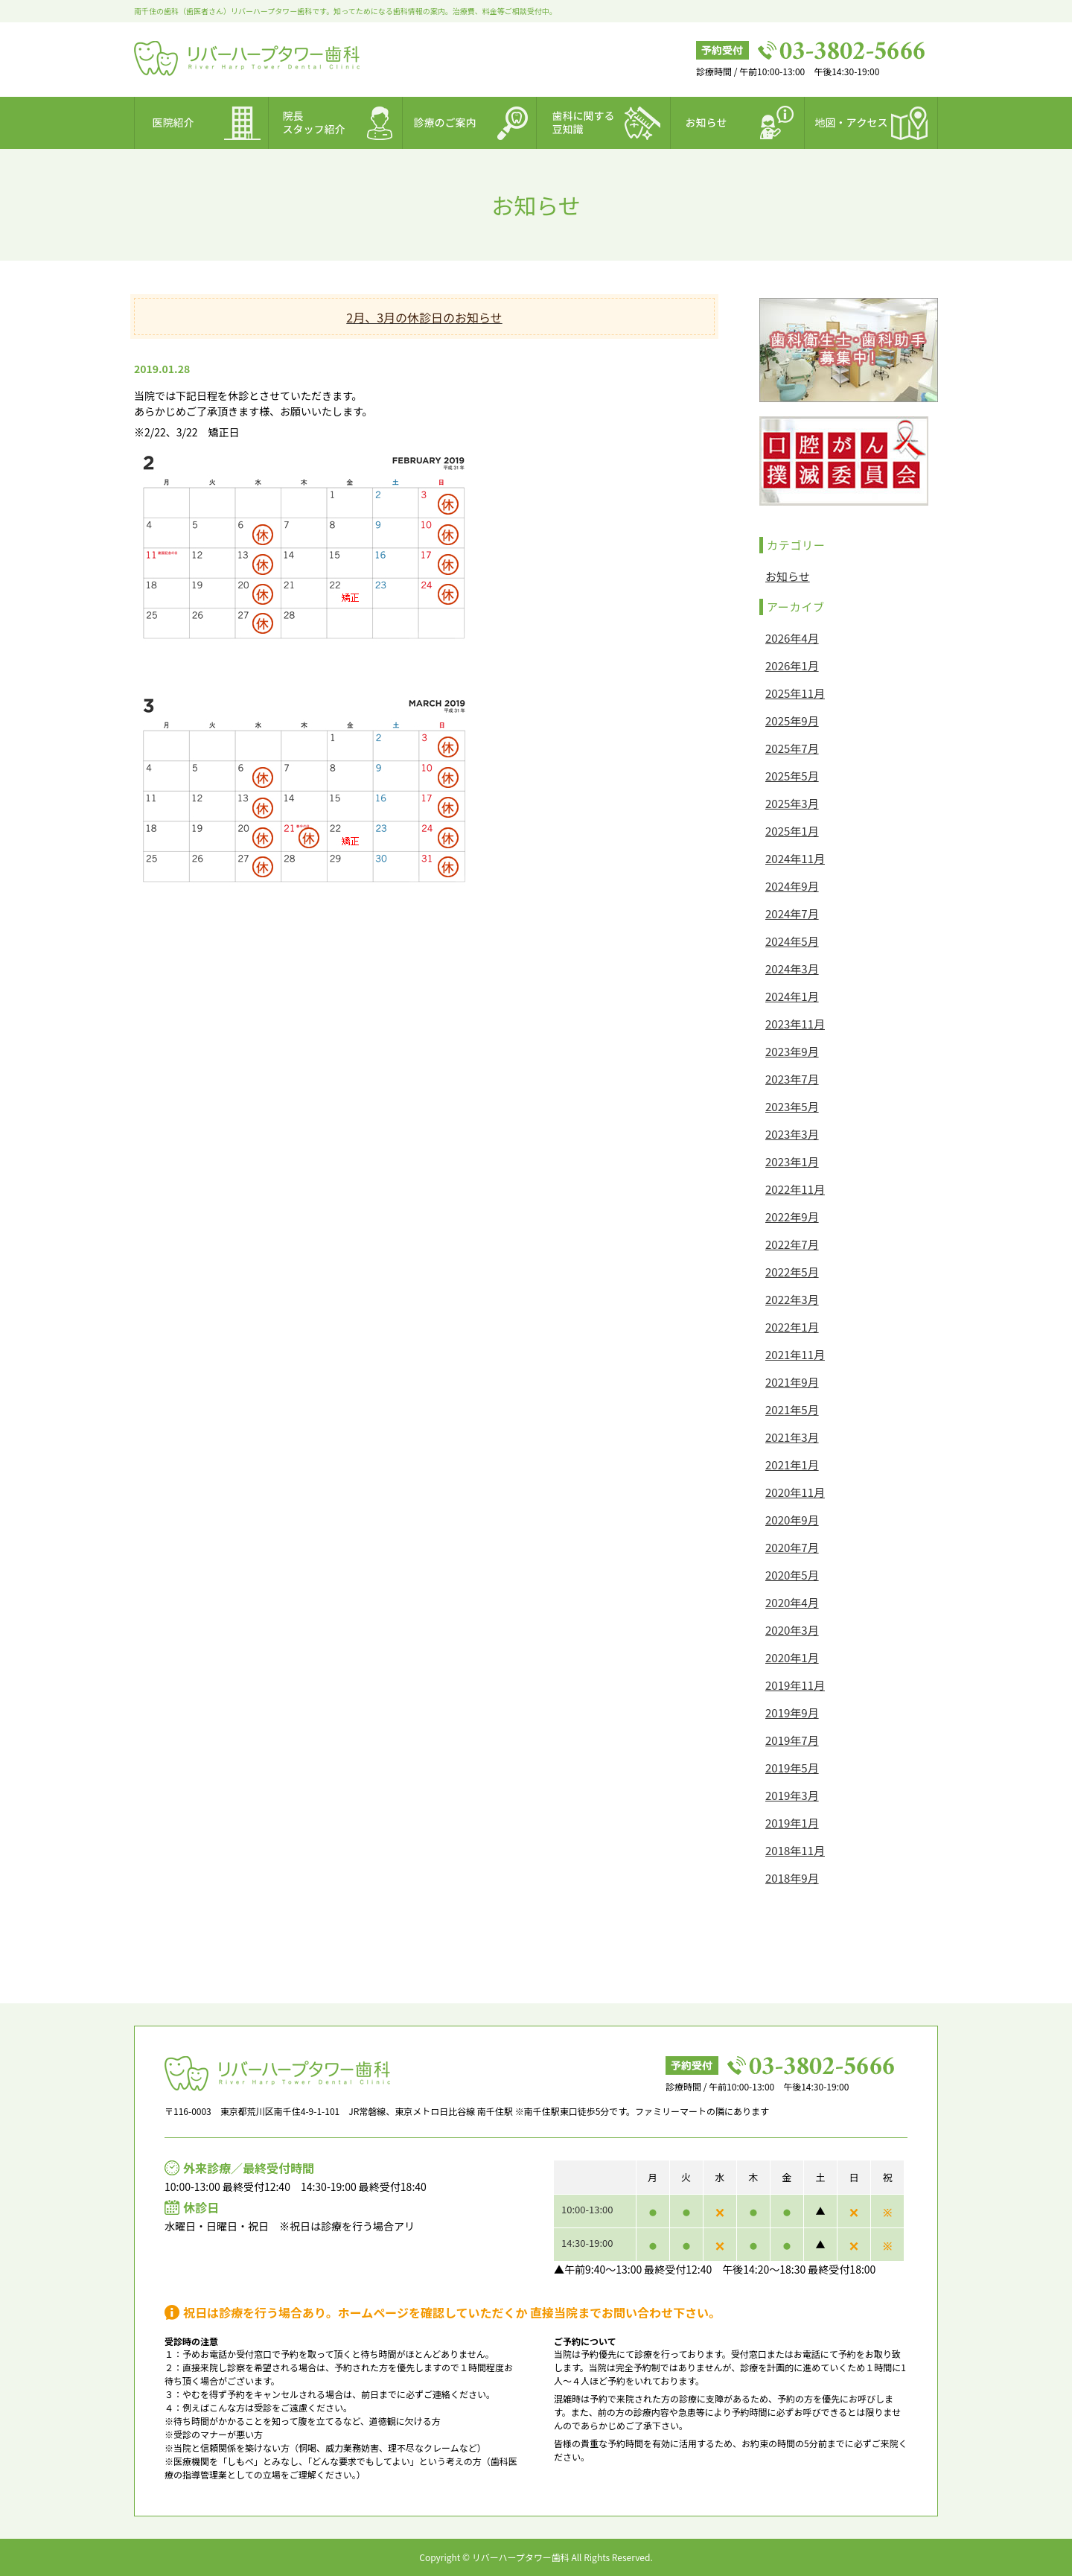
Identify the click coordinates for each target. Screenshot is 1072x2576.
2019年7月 (792, 1740)
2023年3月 (792, 1134)
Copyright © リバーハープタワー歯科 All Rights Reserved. (536, 2557)
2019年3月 (792, 1795)
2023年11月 (795, 1023)
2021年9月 (792, 1382)
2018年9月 (792, 1878)
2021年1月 (792, 1464)
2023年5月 (792, 1106)
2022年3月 (792, 1299)
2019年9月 (792, 1712)
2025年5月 (792, 775)
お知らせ (787, 576)
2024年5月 (792, 941)
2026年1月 (792, 665)
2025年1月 (792, 831)
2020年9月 (792, 1519)
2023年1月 (792, 1161)
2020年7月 (792, 1547)
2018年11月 (795, 1850)
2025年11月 (795, 693)
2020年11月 (795, 1492)
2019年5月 (792, 1767)
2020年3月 (792, 1630)
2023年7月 (792, 1079)
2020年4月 (792, 1602)
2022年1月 (792, 1327)
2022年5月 (792, 1271)
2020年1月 (792, 1657)
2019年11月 (795, 1685)
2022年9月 (792, 1216)
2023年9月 (792, 1051)
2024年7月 (792, 913)
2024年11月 (795, 858)
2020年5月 (792, 1575)
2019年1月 (792, 1823)
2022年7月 (792, 1244)
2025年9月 (792, 720)
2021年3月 (792, 1437)
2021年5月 (792, 1409)
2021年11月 (795, 1354)
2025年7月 (792, 748)
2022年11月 (795, 1189)
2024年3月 (792, 968)
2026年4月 (792, 638)
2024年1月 (792, 996)
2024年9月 (792, 886)
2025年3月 (792, 803)
